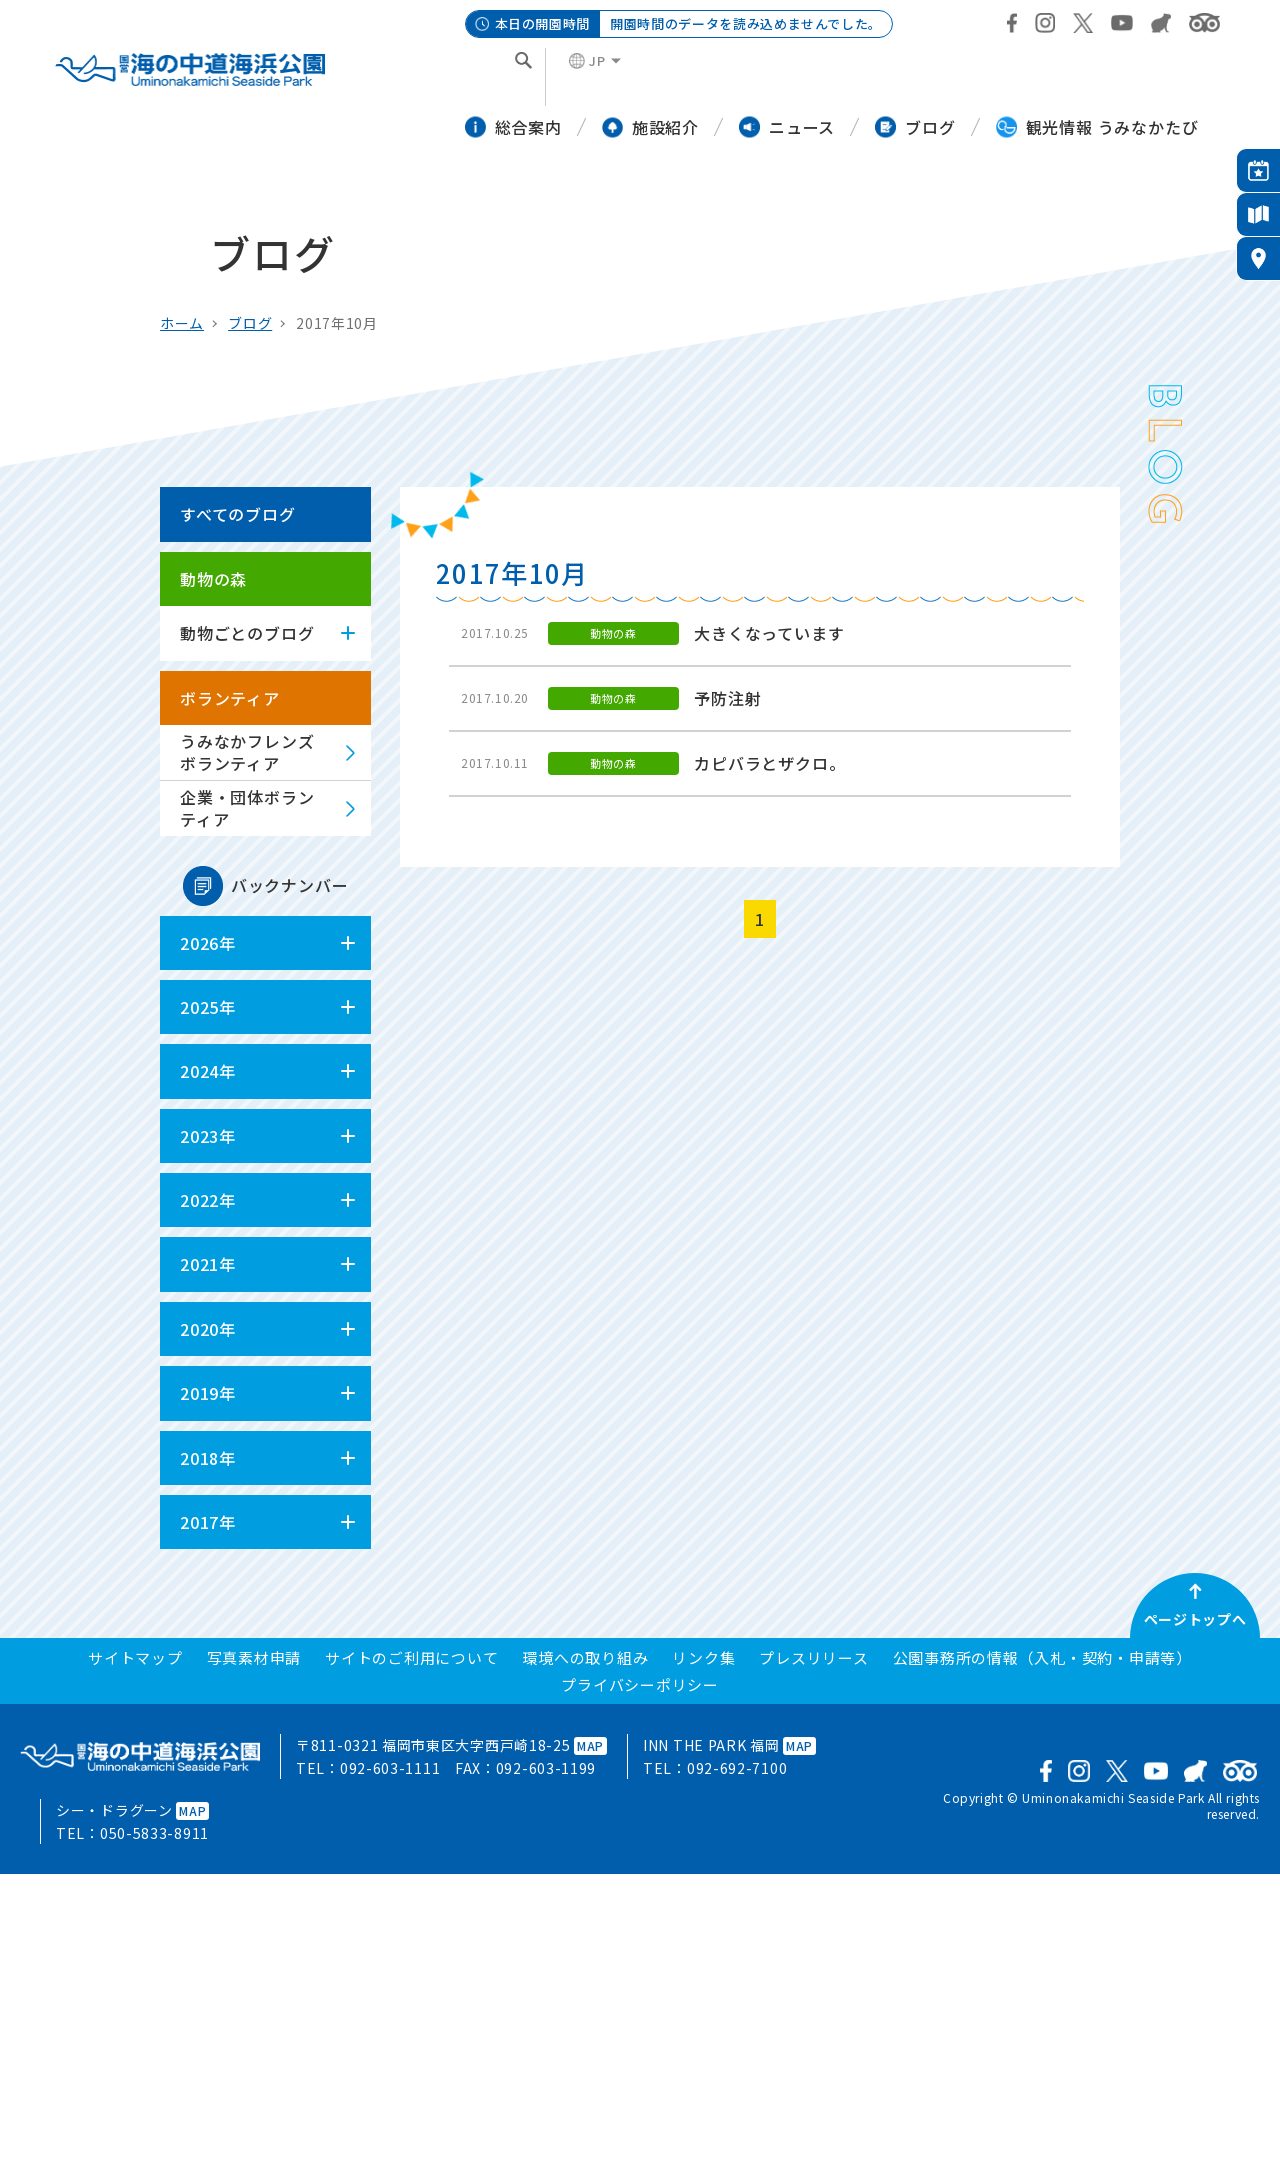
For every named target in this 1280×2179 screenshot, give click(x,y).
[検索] (495, 77)
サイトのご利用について (411, 1657)
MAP (590, 1745)
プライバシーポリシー (640, 1684)
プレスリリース (813, 1657)
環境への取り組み (585, 1657)
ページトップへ (1195, 1619)
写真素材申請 (254, 1657)
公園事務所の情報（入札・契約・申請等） (1042, 1657)
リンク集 (703, 1657)
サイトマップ (135, 1657)
